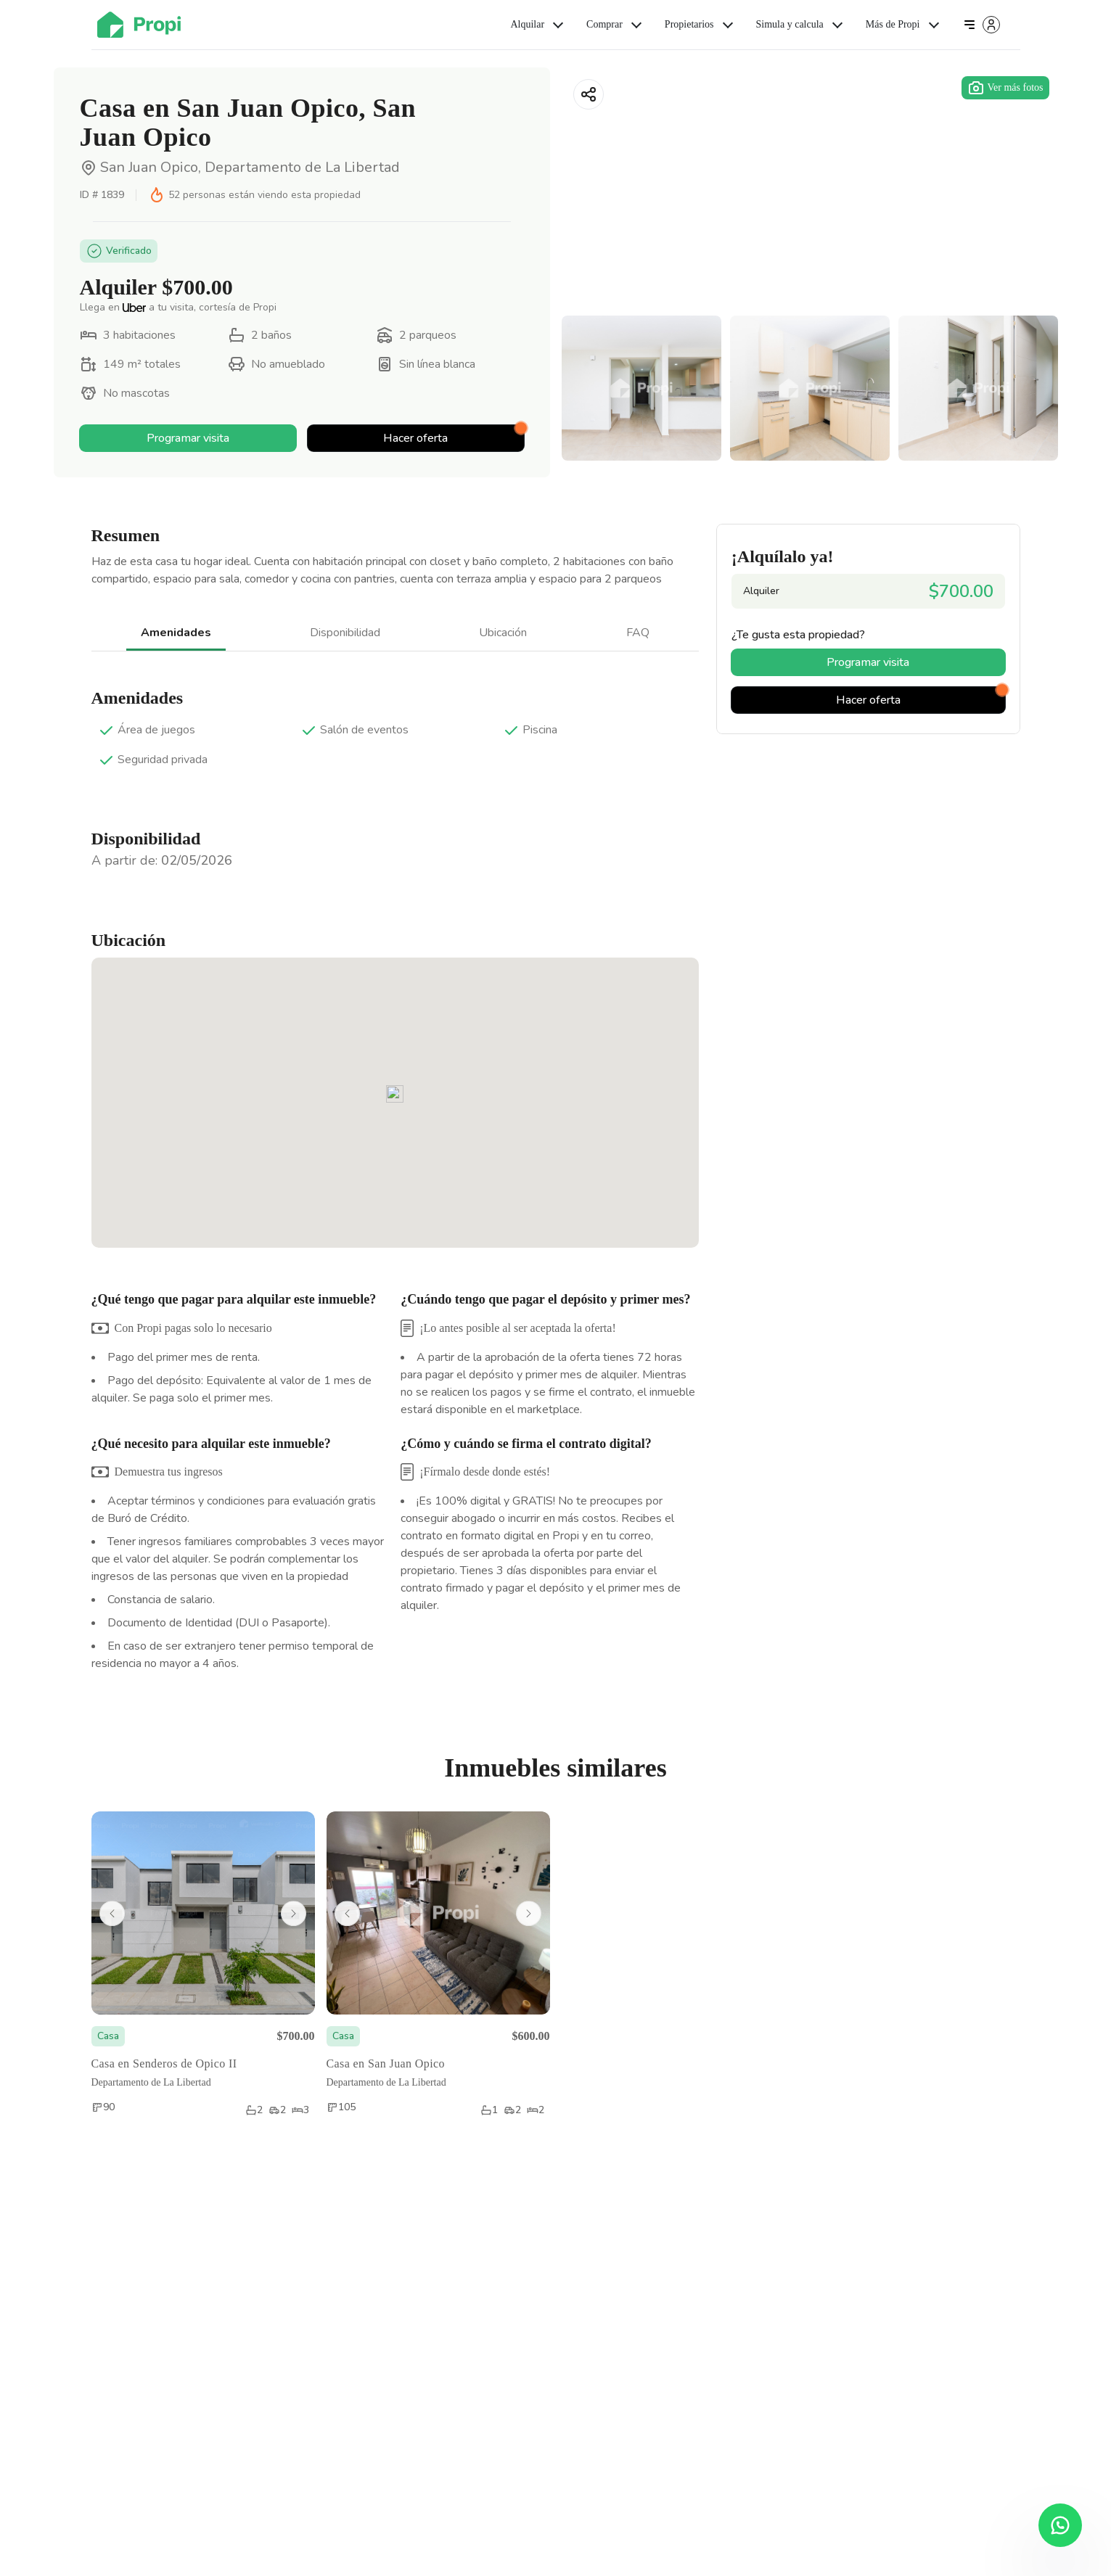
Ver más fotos (1005, 87)
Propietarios (700, 25)
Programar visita (188, 438)
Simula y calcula (800, 25)
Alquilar (538, 25)
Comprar (615, 25)
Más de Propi (904, 25)
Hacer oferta (453, 435)
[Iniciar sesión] (981, 24)
